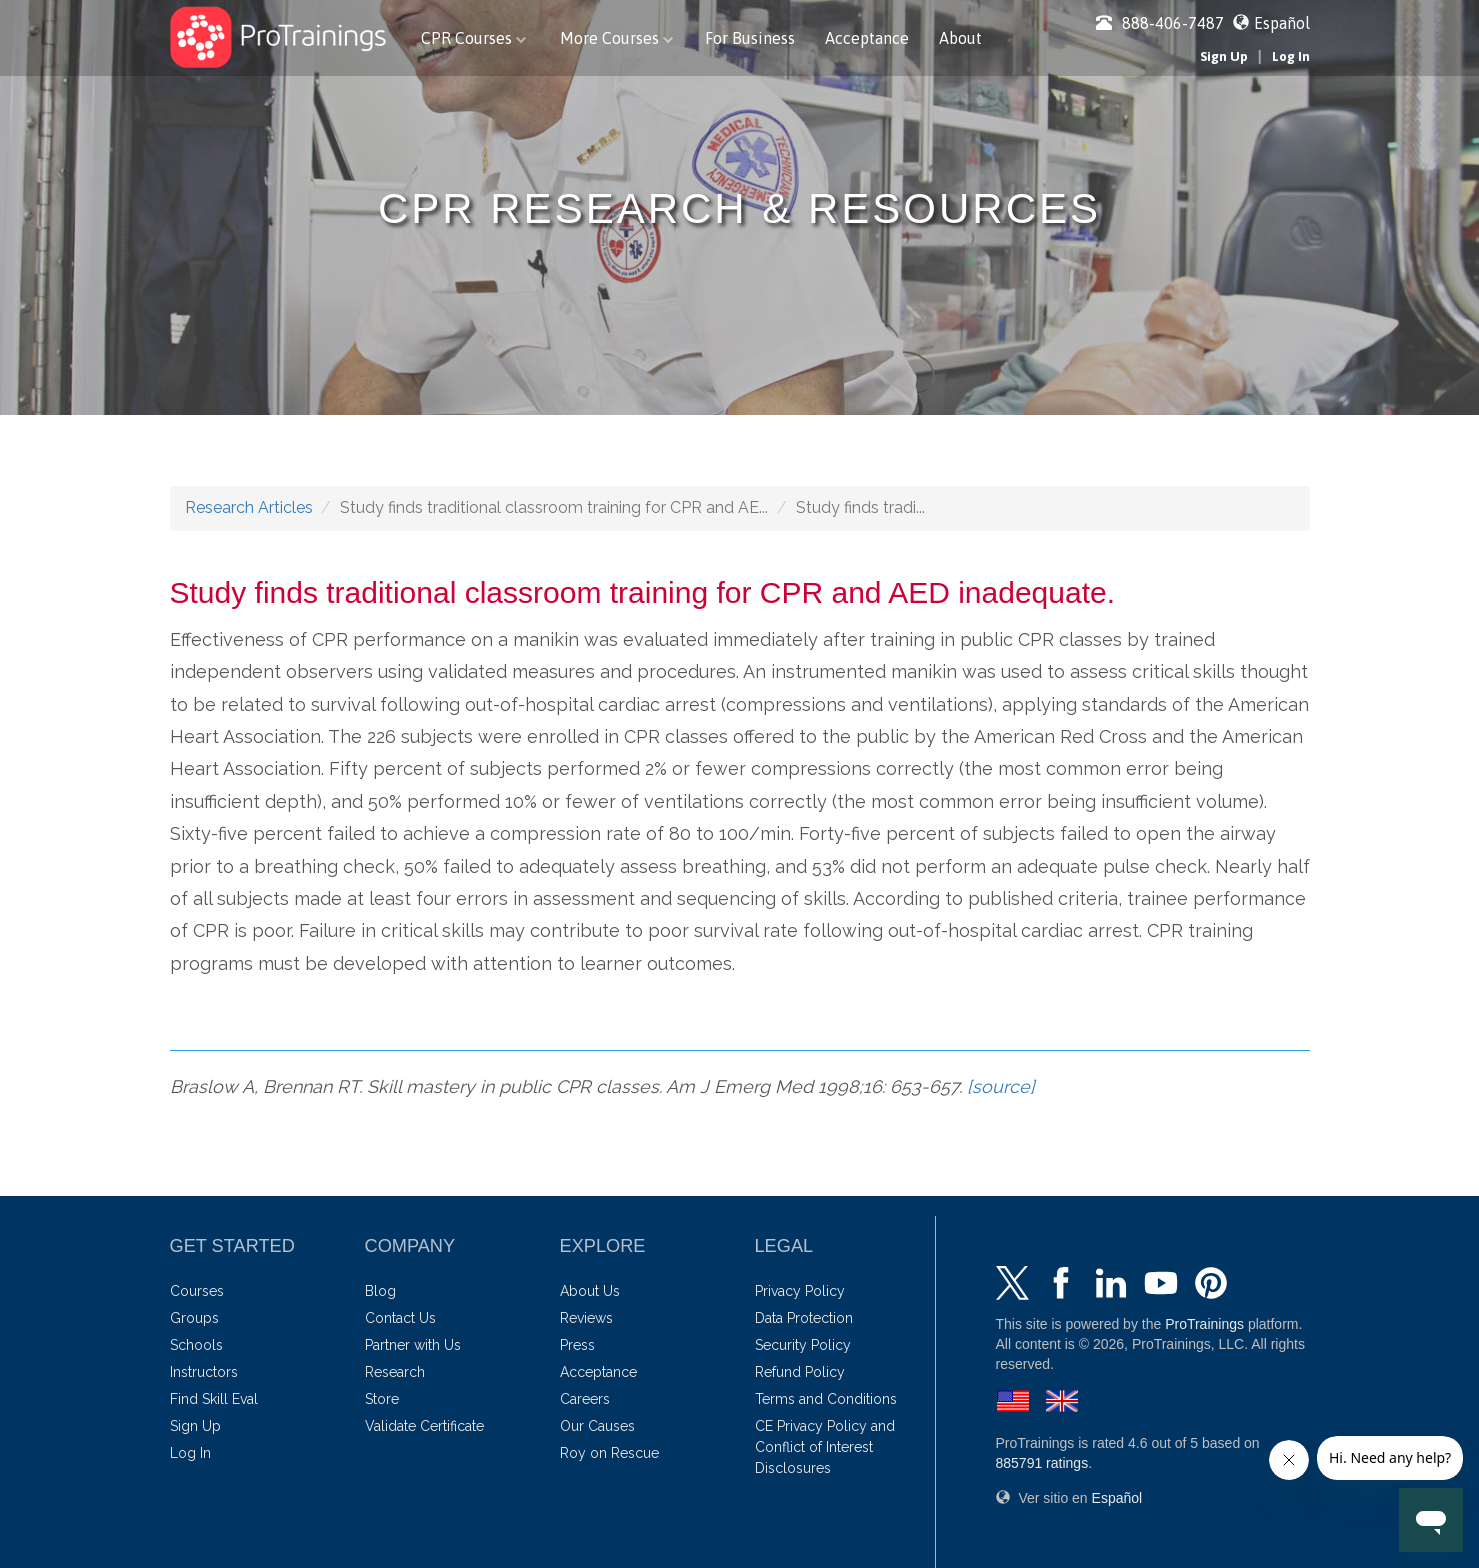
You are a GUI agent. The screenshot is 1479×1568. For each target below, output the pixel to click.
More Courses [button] (616, 38)
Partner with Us (413, 1345)
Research (395, 1372)
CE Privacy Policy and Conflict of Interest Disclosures (825, 1447)
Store (382, 1399)
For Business (750, 38)
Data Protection (804, 1318)
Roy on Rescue (609, 1453)
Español (1282, 23)
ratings (1042, 1463)
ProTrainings (1204, 1324)
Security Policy (803, 1345)
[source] (1001, 1086)
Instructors (204, 1372)
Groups (194, 1318)
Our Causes (597, 1426)
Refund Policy (800, 1372)
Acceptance (867, 38)
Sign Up (1224, 56)
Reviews (586, 1318)
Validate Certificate (424, 1426)
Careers (585, 1399)
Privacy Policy (800, 1291)
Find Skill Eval (214, 1399)
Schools (196, 1345)
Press (577, 1345)
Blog (380, 1291)
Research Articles (249, 507)
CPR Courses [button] (473, 38)
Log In (1291, 56)
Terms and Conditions (826, 1399)
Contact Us (400, 1318)
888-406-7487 (1160, 23)
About (960, 38)
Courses (197, 1291)
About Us (590, 1291)
